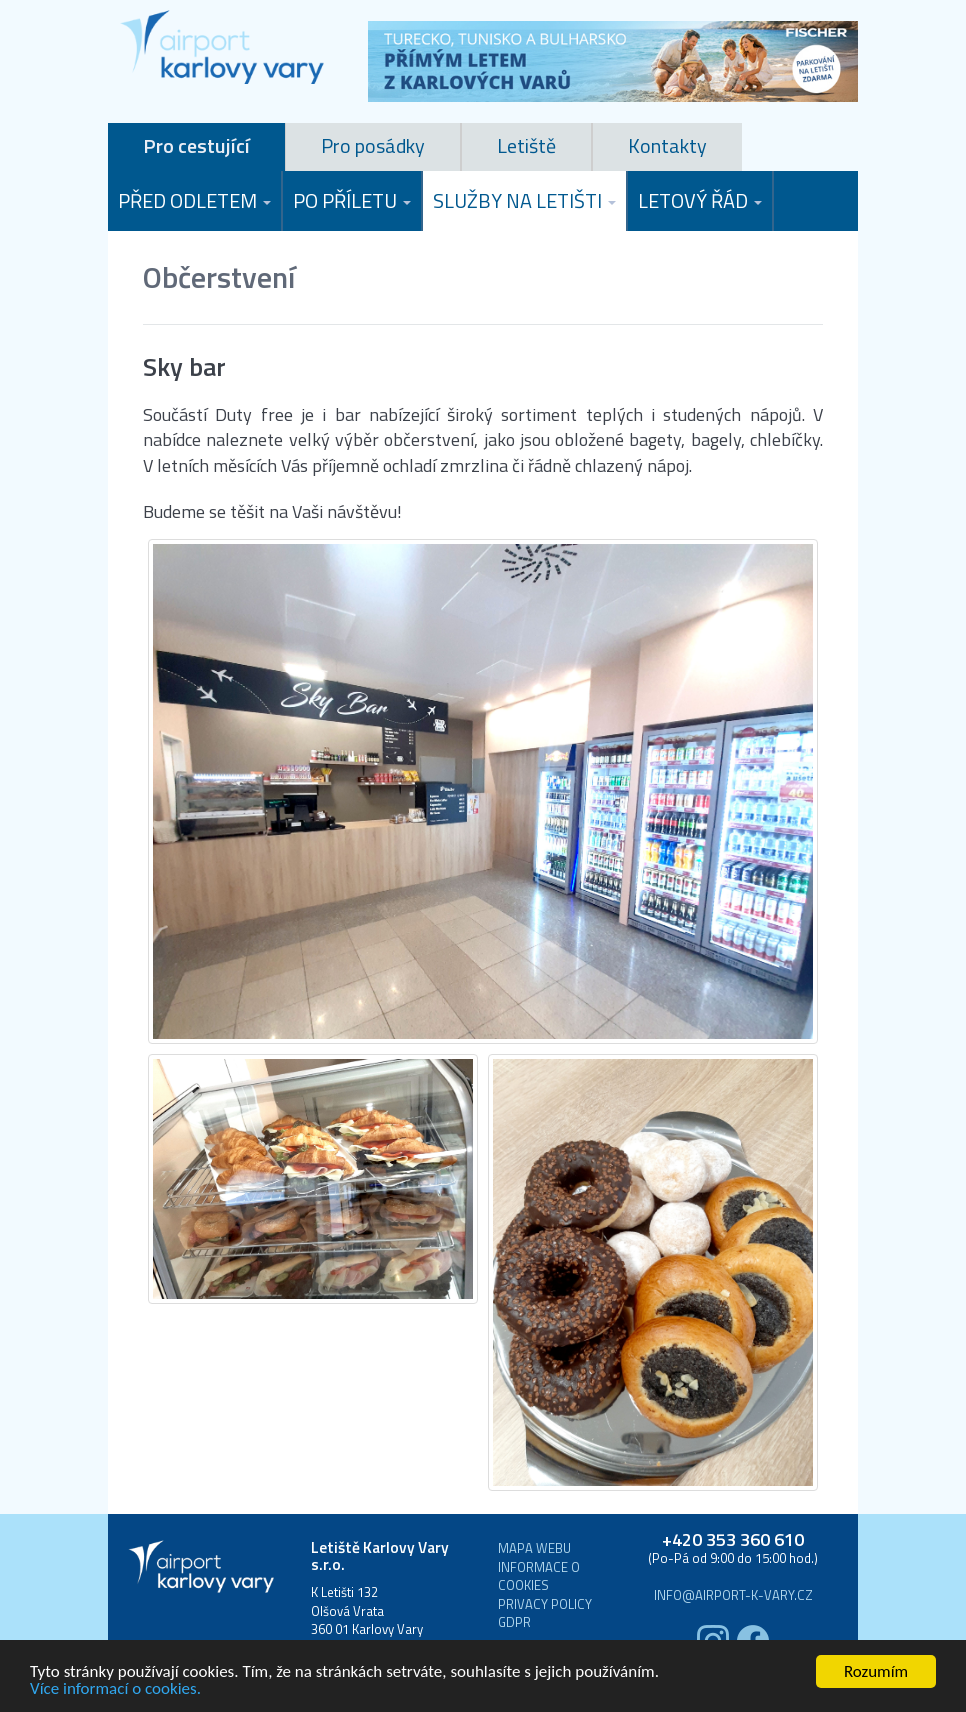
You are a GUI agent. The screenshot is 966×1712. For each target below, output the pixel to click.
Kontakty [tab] (667, 145)
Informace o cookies (539, 1576)
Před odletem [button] (194, 200)
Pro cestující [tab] (196, 145)
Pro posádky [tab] (373, 145)
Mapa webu (534, 1548)
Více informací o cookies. (115, 1688)
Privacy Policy (545, 1604)
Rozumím (876, 1671)
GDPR (514, 1622)
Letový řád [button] (700, 200)
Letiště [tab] (526, 145)
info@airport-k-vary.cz (733, 1595)
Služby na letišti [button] (524, 200)
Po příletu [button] (352, 200)
